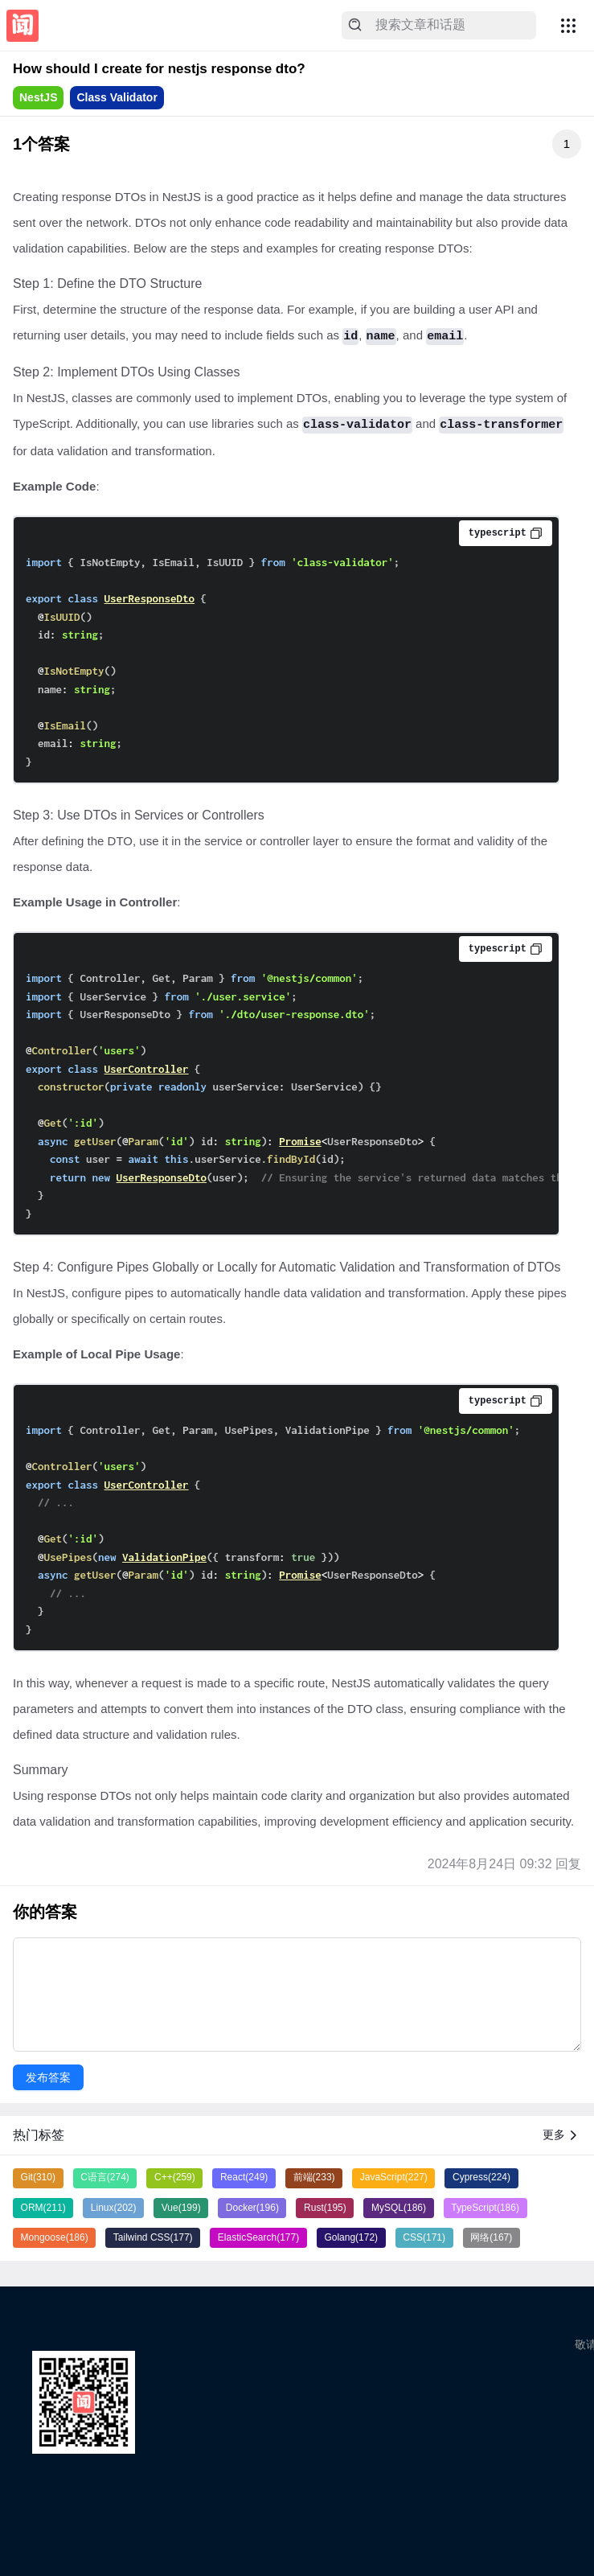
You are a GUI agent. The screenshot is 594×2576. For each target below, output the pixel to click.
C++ (174, 2177)
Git (38, 2177)
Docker (252, 2207)
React (244, 2177)
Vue (181, 2207)
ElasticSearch (258, 2237)
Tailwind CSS (153, 2237)
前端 (314, 2177)
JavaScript (394, 2177)
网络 (491, 2237)
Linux (114, 2207)
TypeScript (485, 2207)
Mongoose (54, 2237)
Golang (351, 2237)
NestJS (38, 97)
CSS (424, 2237)
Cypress (481, 2177)
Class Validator (116, 97)
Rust (325, 2207)
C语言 (104, 2177)
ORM (43, 2207)
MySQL (398, 2207)
